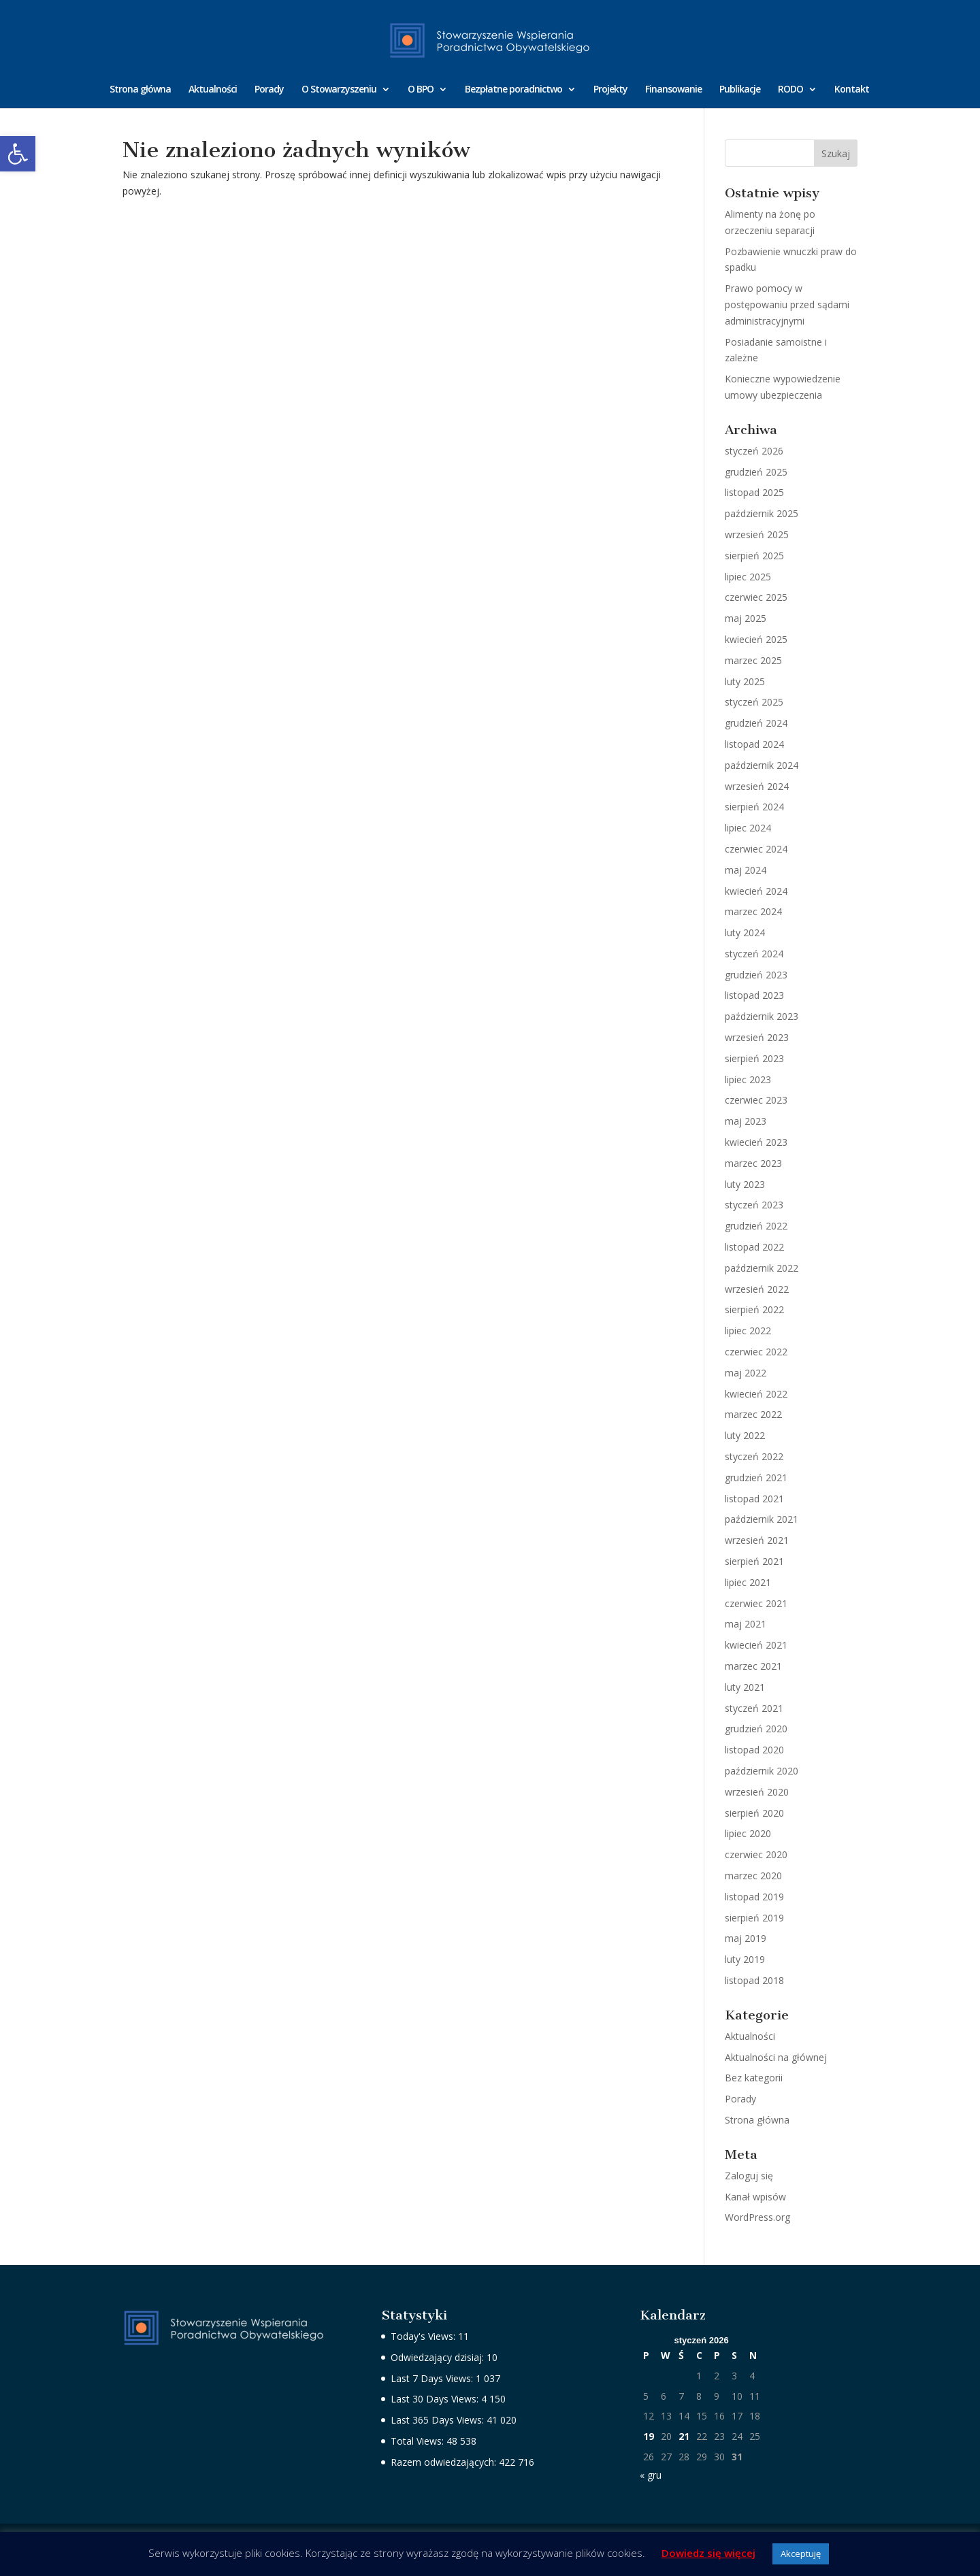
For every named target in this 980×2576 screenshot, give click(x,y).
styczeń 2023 (754, 1204)
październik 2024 (761, 765)
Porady (269, 89)
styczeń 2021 (754, 1708)
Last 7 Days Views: (433, 2378)
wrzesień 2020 (757, 1791)
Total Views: (418, 2440)
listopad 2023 (754, 995)
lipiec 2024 (748, 827)
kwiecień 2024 (756, 891)
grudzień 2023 (756, 974)
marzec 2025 (753, 660)
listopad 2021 (754, 1498)
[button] (17, 153)
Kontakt (851, 89)
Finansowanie (673, 89)
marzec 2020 (753, 1875)
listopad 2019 (754, 1896)
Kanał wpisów (755, 2196)
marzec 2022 (753, 1414)
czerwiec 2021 (756, 1603)
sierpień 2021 (754, 1561)
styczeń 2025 (754, 701)
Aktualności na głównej (776, 2057)
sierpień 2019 (754, 1917)
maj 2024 (745, 869)
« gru (651, 2474)
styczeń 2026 (754, 450)
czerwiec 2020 (756, 1854)
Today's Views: (424, 2336)
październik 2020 (761, 1770)
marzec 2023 (753, 1163)
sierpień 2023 (754, 1058)
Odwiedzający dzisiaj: (439, 2357)
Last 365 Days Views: (439, 2419)
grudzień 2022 (756, 1225)
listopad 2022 (754, 1246)
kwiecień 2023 (756, 1142)
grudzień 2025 (756, 471)
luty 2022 (745, 1435)
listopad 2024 (754, 744)
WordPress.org (757, 2217)
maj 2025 (745, 618)
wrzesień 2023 (757, 1037)
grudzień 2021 (756, 1477)
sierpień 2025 (754, 555)
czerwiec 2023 (756, 1099)
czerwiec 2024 (756, 848)
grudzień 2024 (756, 722)
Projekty (610, 89)
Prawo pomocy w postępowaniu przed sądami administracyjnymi (787, 304)
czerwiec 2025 (756, 597)
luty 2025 (745, 681)
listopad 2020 (754, 1749)
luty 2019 (745, 1959)
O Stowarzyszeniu (338, 89)
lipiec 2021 (748, 1582)
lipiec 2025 (748, 576)
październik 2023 (761, 1016)
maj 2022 (745, 1372)
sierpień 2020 (754, 1812)
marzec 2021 (753, 1665)
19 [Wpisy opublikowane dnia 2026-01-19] (648, 2436)
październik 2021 (761, 1519)
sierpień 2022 (754, 1309)
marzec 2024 (753, 911)
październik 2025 (761, 513)
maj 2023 (745, 1120)
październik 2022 (761, 1267)
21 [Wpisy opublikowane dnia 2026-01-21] (684, 2436)
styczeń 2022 (754, 1456)
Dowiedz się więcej (708, 2553)
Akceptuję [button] (801, 2553)
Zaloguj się (749, 2175)
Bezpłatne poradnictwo (513, 89)
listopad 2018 (754, 1980)
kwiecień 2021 (756, 1644)
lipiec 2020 (748, 1833)
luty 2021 (745, 1687)
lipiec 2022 (748, 1330)
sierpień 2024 (754, 806)
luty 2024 (745, 932)
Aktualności (213, 89)
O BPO (421, 89)
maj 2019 (745, 1938)
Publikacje (739, 89)
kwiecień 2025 (756, 639)
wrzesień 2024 (757, 786)
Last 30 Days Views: (436, 2398)
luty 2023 (745, 1184)
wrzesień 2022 (757, 1289)
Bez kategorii (754, 2077)
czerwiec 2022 (756, 1351)
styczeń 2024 (754, 953)
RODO (790, 89)
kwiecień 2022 (756, 1393)
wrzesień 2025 (757, 534)
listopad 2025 (754, 492)
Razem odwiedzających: (445, 2462)
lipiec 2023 (748, 1079)
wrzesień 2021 (757, 1540)
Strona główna (140, 89)
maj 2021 (745, 1623)
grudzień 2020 (756, 1728)
